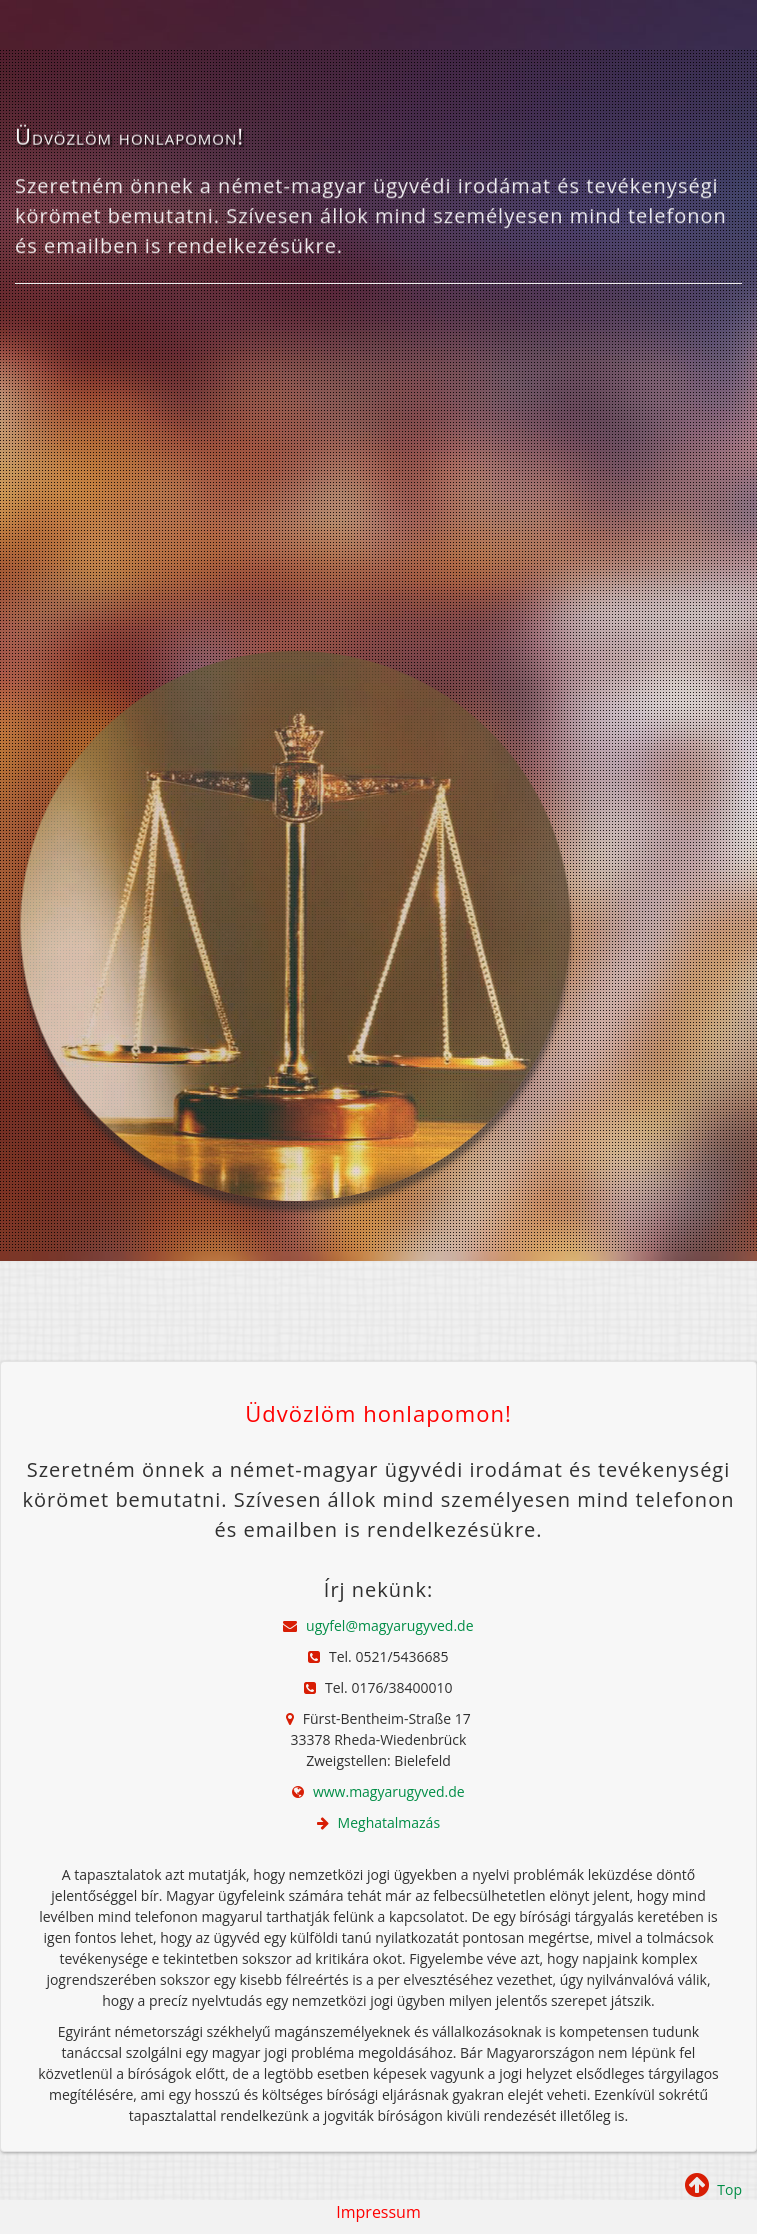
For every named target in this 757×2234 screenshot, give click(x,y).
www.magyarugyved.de (389, 1791)
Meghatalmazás (389, 1822)
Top (713, 2189)
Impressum (378, 2212)
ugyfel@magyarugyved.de (389, 1625)
